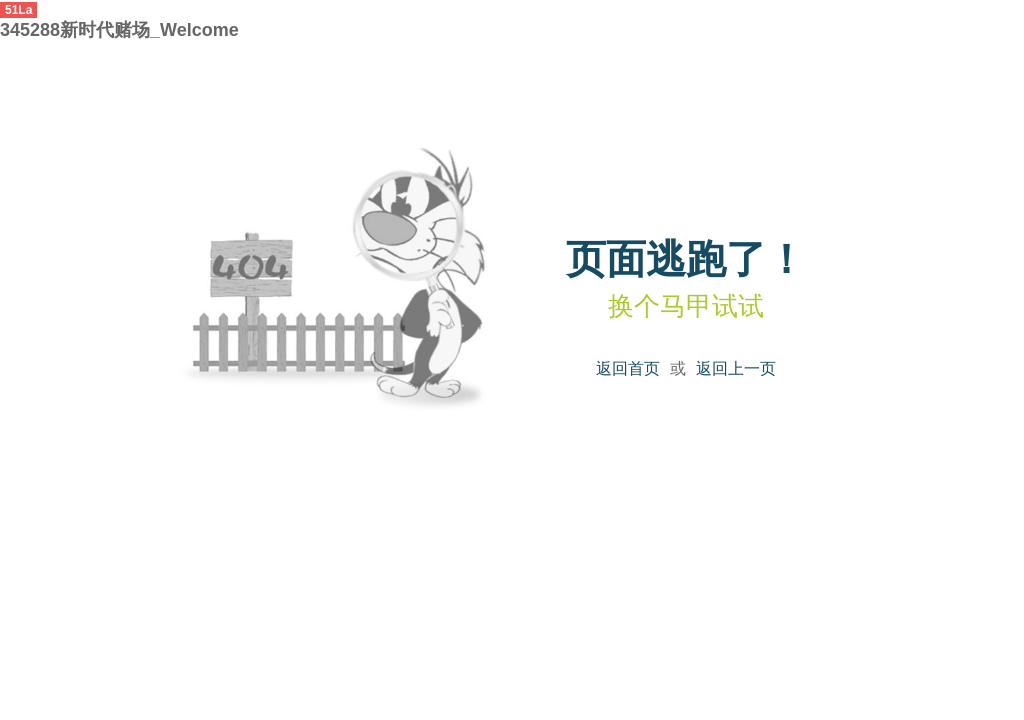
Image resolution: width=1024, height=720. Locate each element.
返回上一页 (736, 368)
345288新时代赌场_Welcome (119, 30)
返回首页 (628, 368)
